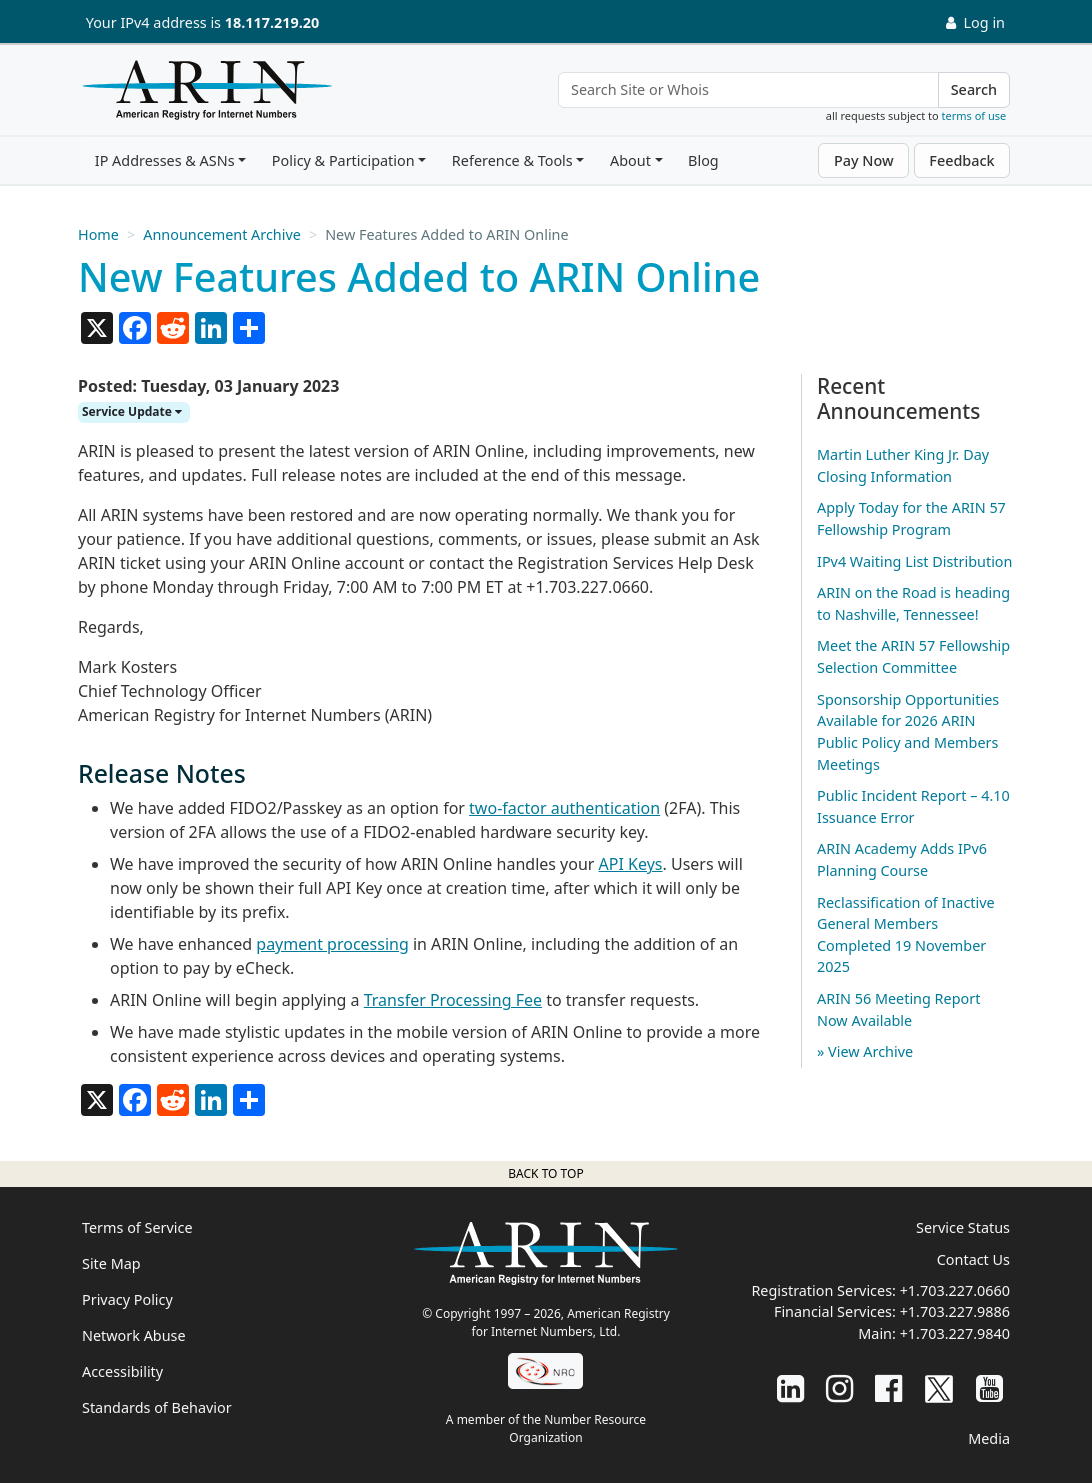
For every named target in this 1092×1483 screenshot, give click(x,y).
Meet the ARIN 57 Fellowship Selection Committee (913, 656)
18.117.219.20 (272, 22)
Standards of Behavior (157, 1407)
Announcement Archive (222, 234)
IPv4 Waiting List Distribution (914, 561)
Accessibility (122, 1371)
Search (974, 89)
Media (989, 1438)
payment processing (332, 944)
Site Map (111, 1263)
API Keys (631, 864)
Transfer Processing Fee (453, 1000)
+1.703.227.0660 (955, 1290)
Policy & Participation (343, 160)
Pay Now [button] (864, 160)
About (630, 160)
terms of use (974, 115)
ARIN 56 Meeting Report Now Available (898, 1009)
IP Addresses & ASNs (165, 160)
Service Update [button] (132, 411)
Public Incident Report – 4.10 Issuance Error (913, 806)
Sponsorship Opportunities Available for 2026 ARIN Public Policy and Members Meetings (908, 732)
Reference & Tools (512, 160)
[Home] (202, 95)
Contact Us (973, 1259)
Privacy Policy (127, 1299)
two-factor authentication (564, 808)
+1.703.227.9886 (955, 1311)
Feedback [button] (961, 160)
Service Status (963, 1227)
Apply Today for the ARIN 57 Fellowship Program (911, 518)
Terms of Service (137, 1227)
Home (98, 234)
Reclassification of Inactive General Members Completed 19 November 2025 (906, 935)
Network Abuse (134, 1335)
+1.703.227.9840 (955, 1333)
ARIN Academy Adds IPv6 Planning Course (902, 859)
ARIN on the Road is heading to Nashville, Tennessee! (913, 603)
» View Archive (865, 1051)
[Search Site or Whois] (748, 90)
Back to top (545, 1173)
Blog (703, 160)
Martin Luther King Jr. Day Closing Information (903, 465)
